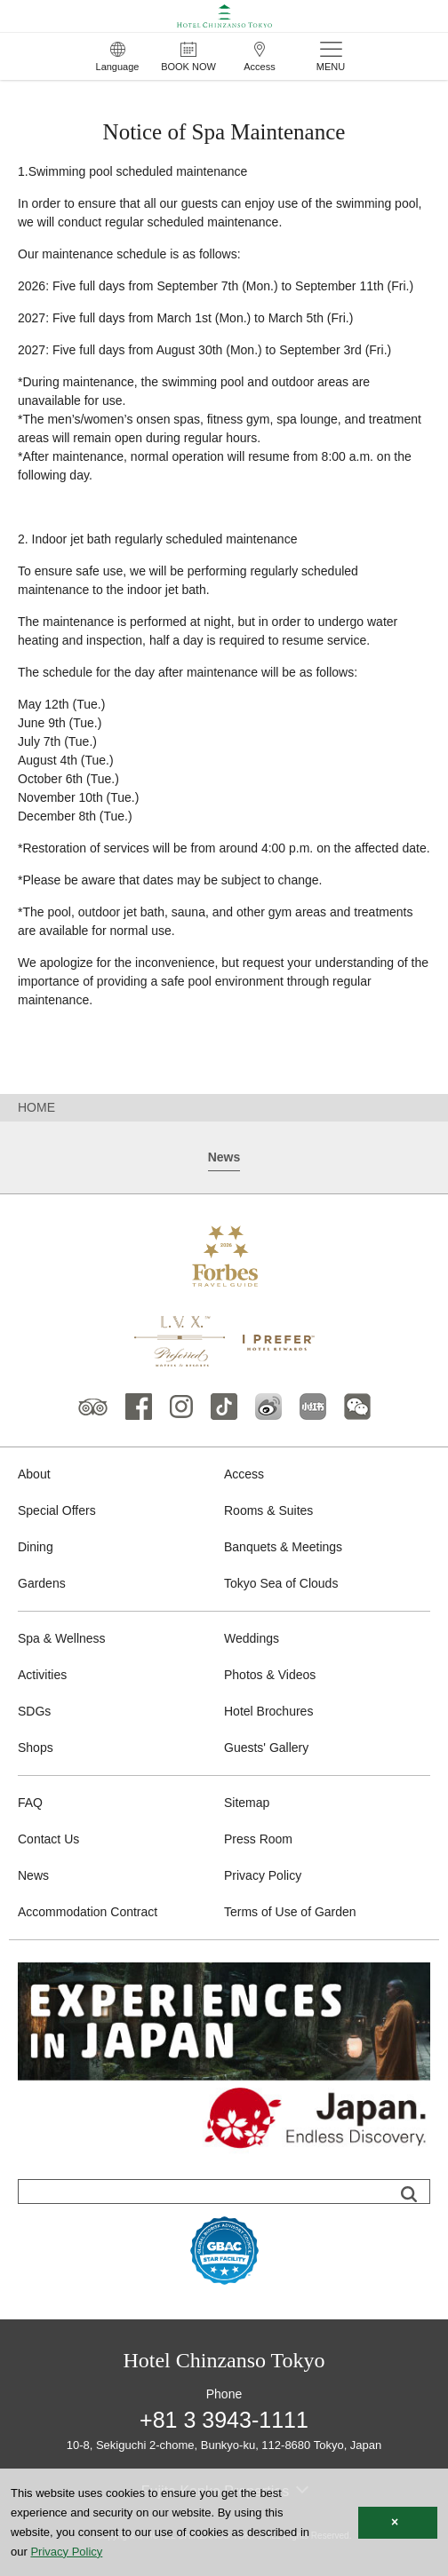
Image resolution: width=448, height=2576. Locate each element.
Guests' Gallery (266, 1747)
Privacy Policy (262, 1875)
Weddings (251, 1638)
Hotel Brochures (268, 1711)
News (33, 1875)
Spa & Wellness (62, 1638)
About (34, 1474)
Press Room (258, 1839)
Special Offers (57, 1510)
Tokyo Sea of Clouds (281, 1583)
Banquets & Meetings (283, 1547)
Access (244, 1474)
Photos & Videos (270, 1675)
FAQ (30, 1802)
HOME (36, 1107)
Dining (35, 1547)
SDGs (34, 1711)
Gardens (42, 1583)
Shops (35, 1747)
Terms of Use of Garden (290, 1912)
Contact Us (48, 1839)
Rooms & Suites (268, 1510)
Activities (42, 1675)
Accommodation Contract (87, 1912)
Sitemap (246, 1802)
